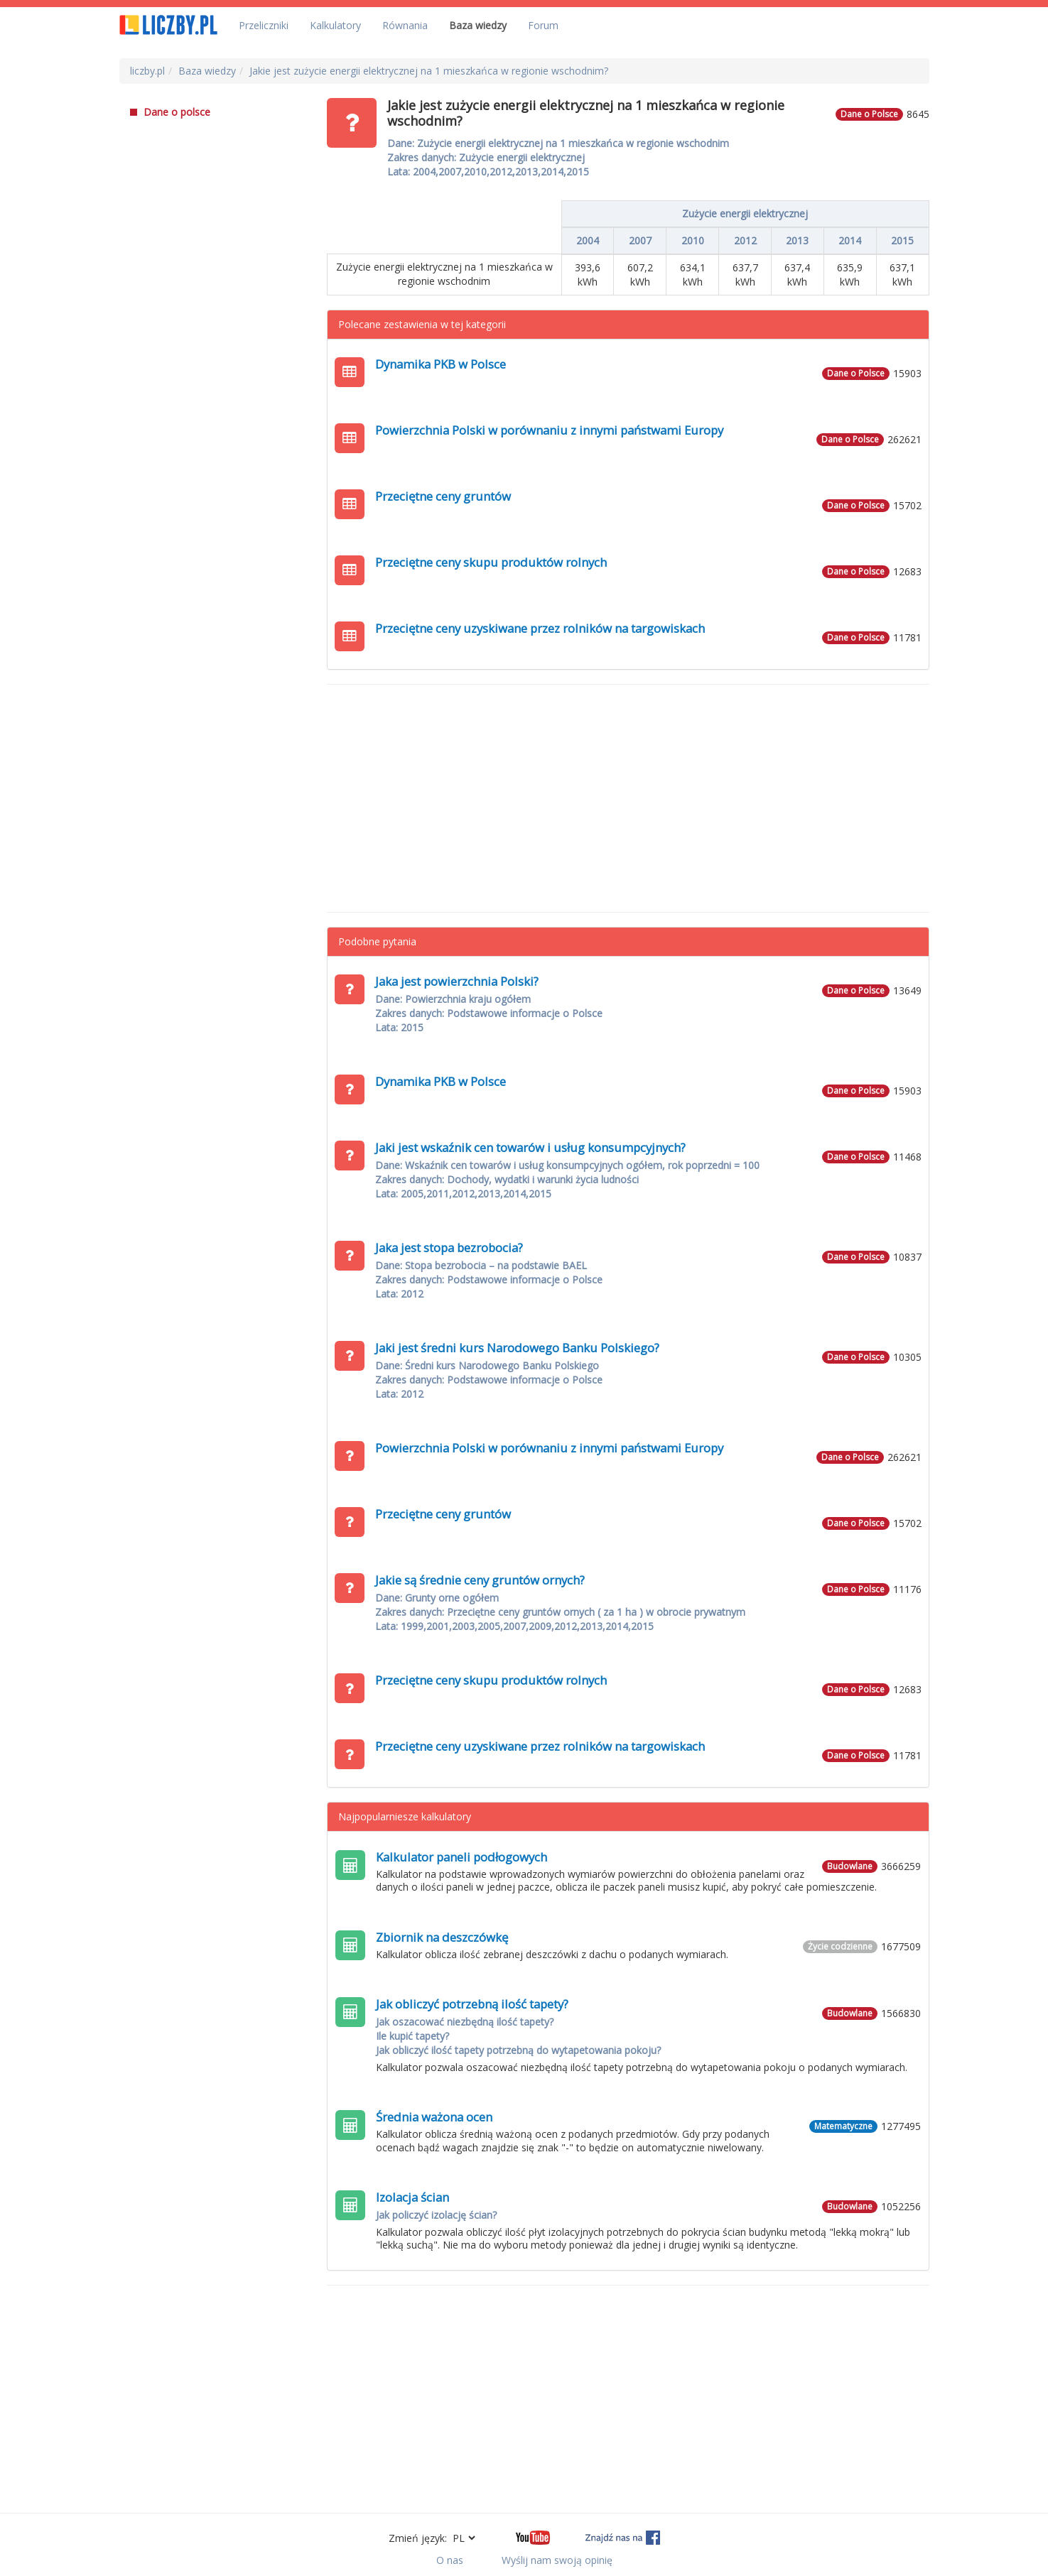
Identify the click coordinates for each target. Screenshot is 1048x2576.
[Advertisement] (628, 798)
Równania (405, 25)
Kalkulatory (335, 25)
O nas (449, 2560)
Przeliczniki (263, 25)
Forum (543, 25)
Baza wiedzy (478, 25)
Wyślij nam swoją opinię (557, 2560)
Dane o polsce (170, 112)
